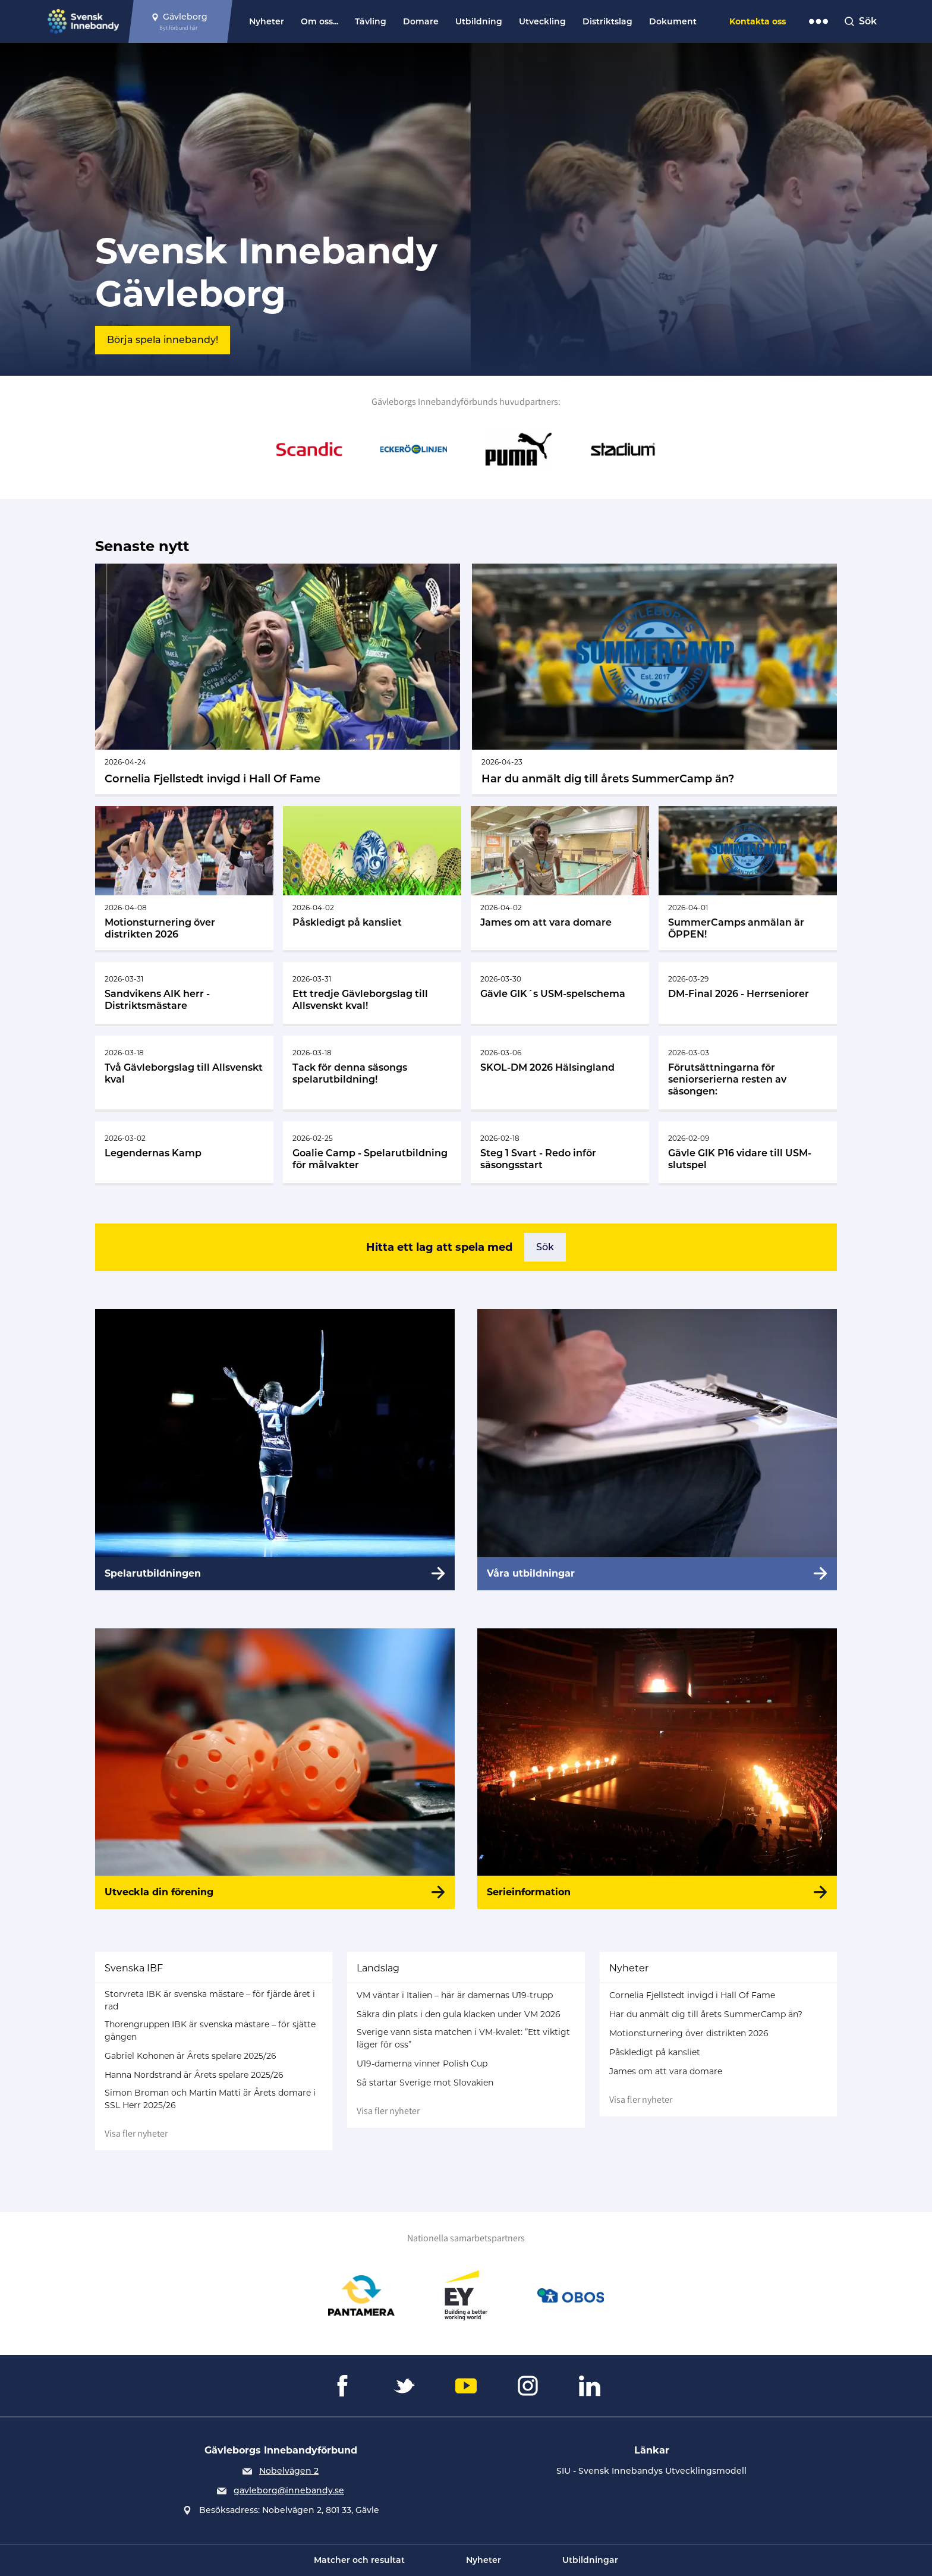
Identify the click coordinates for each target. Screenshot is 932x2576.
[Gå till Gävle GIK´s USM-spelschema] (560, 993)
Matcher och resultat (359, 2560)
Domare (421, 21)
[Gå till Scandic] (309, 449)
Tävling (370, 21)
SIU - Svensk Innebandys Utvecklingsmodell (651, 2470)
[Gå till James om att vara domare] (560, 878)
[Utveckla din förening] (275, 1768)
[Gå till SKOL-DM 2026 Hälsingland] (560, 1072)
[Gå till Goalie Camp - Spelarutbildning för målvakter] (372, 1152)
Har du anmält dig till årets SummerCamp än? (705, 2014)
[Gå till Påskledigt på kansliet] (372, 878)
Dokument (673, 21)
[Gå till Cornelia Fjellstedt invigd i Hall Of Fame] (277, 679)
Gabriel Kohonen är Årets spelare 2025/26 (190, 2055)
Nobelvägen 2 (289, 2470)
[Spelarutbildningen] (275, 1449)
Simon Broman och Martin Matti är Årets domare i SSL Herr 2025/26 (210, 2099)
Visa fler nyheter (136, 2133)
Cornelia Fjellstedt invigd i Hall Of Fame (692, 1995)
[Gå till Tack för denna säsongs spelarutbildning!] (372, 1072)
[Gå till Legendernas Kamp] (184, 1152)
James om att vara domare (665, 2071)
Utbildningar (590, 2560)
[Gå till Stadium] (623, 449)
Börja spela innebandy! (162, 339)
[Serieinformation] (657, 1768)
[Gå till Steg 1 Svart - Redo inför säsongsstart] (560, 1152)
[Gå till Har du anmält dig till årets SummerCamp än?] (654, 679)
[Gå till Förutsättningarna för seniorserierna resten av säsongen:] (748, 1072)
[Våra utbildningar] (657, 1449)
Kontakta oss (757, 21)
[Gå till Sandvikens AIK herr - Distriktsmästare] (184, 993)
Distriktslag (607, 21)
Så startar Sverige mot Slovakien (425, 2082)
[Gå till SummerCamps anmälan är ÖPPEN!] (748, 878)
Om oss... (319, 21)
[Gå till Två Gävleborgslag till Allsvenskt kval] (184, 1072)
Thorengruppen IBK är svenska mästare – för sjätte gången (210, 2030)
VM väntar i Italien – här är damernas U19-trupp (455, 1995)
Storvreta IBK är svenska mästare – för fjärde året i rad (210, 2000)
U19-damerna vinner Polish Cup (422, 2063)
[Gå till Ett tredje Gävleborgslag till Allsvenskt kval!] (372, 993)
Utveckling (542, 21)
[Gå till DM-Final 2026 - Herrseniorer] (748, 993)
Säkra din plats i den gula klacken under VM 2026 (459, 2014)
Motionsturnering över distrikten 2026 (689, 2033)
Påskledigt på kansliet (654, 2052)
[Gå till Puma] (518, 449)
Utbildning (478, 21)
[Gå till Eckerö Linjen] (413, 449)
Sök (545, 1247)
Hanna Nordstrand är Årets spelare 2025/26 (194, 2074)
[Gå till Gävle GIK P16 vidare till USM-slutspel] (748, 1152)
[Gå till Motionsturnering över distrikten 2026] (184, 878)
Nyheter (266, 21)
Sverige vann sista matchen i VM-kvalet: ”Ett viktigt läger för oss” (463, 2038)
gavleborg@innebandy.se (289, 2490)
